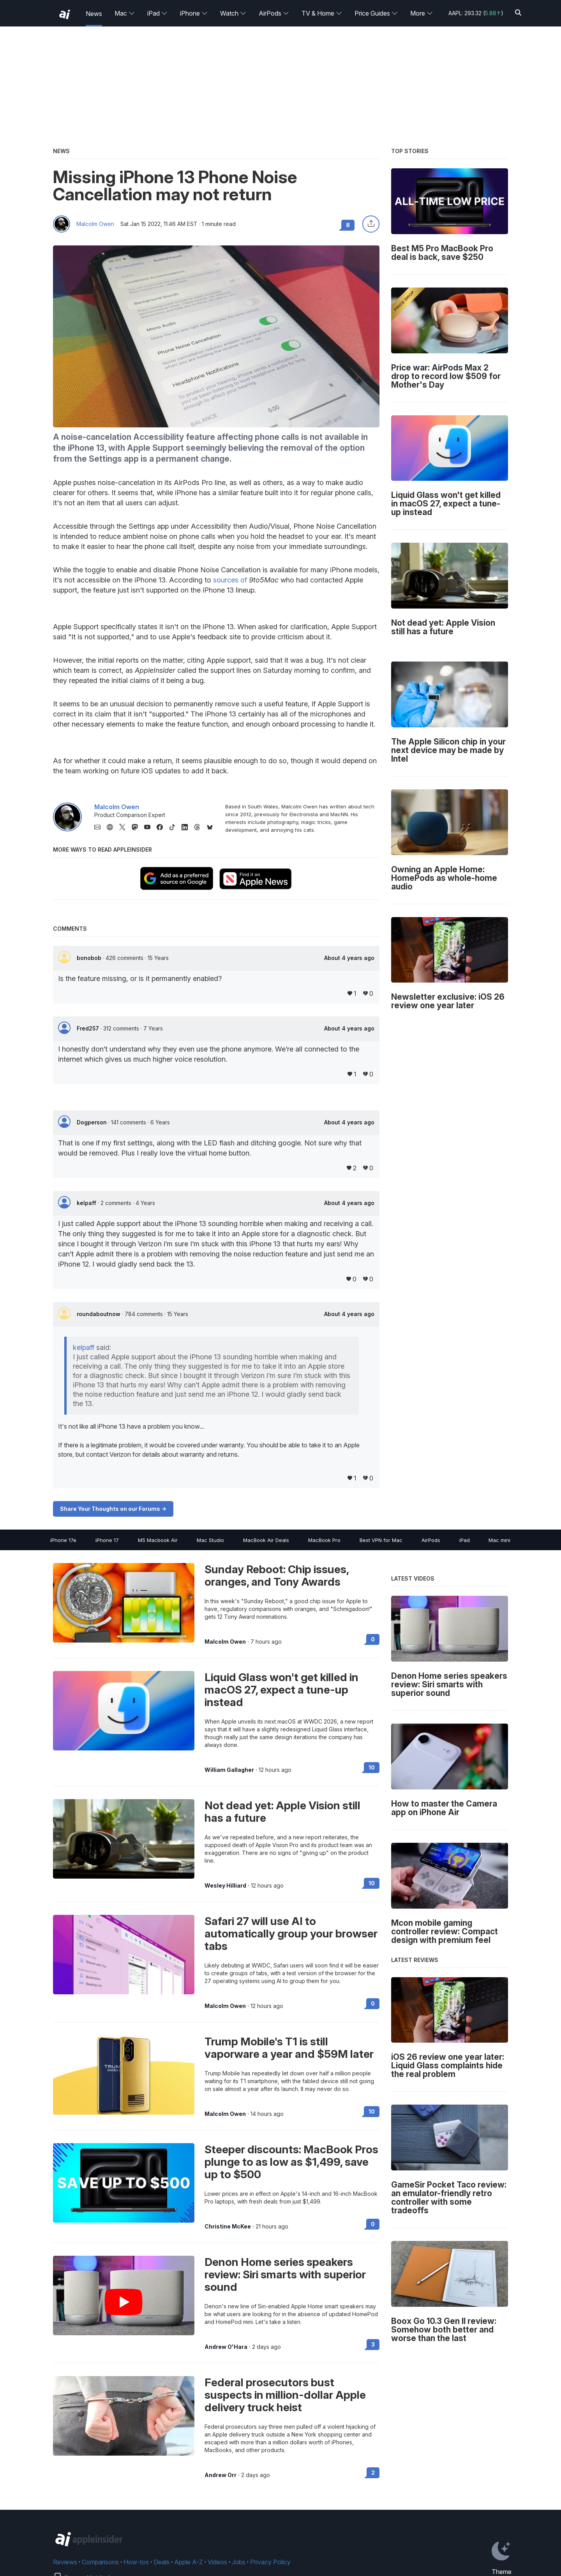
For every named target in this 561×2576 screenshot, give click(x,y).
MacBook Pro (324, 1540)
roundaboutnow (99, 1314)
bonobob (90, 958)
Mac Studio (210, 1540)
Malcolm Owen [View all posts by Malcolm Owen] (225, 1642)
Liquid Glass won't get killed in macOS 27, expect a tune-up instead (281, 1690)
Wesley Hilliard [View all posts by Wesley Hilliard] (225, 1886)
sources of (230, 580)
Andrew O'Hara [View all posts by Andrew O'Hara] (226, 2347)
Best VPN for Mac (381, 1540)
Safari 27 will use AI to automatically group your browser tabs (291, 1933)
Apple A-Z (188, 2562)
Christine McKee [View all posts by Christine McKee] (228, 2226)
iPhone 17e (63, 1540)
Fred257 (89, 1028)
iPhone (194, 13)
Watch (233, 13)
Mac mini (499, 1540)
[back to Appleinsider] (64, 14)
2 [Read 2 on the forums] (373, 2472)
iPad (157, 13)
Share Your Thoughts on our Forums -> (113, 1508)
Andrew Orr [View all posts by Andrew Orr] (220, 2475)
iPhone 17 (107, 1540)
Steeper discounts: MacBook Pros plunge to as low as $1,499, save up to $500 (291, 2162)
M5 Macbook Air (158, 1540)
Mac (125, 13)
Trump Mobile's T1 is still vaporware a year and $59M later (289, 2048)
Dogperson (92, 1122)
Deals (161, 2562)
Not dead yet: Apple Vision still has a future (282, 1811)
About (349, 958)
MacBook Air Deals (266, 1540)
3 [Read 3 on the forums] (373, 2344)
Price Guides (376, 13)
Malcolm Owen (95, 224)
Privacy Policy (270, 2562)
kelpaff (87, 1203)
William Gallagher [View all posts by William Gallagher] (229, 1770)
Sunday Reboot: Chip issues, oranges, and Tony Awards (277, 1575)
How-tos (136, 2562)
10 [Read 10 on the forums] (372, 1767)
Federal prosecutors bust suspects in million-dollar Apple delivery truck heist (285, 2395)
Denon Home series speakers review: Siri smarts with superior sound (285, 2274)
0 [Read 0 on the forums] (373, 1639)
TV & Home (322, 13)
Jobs (238, 2562)
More (421, 13)
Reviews (65, 2562)
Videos (217, 2562)
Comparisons (100, 2562)
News (94, 14)
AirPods (274, 13)
